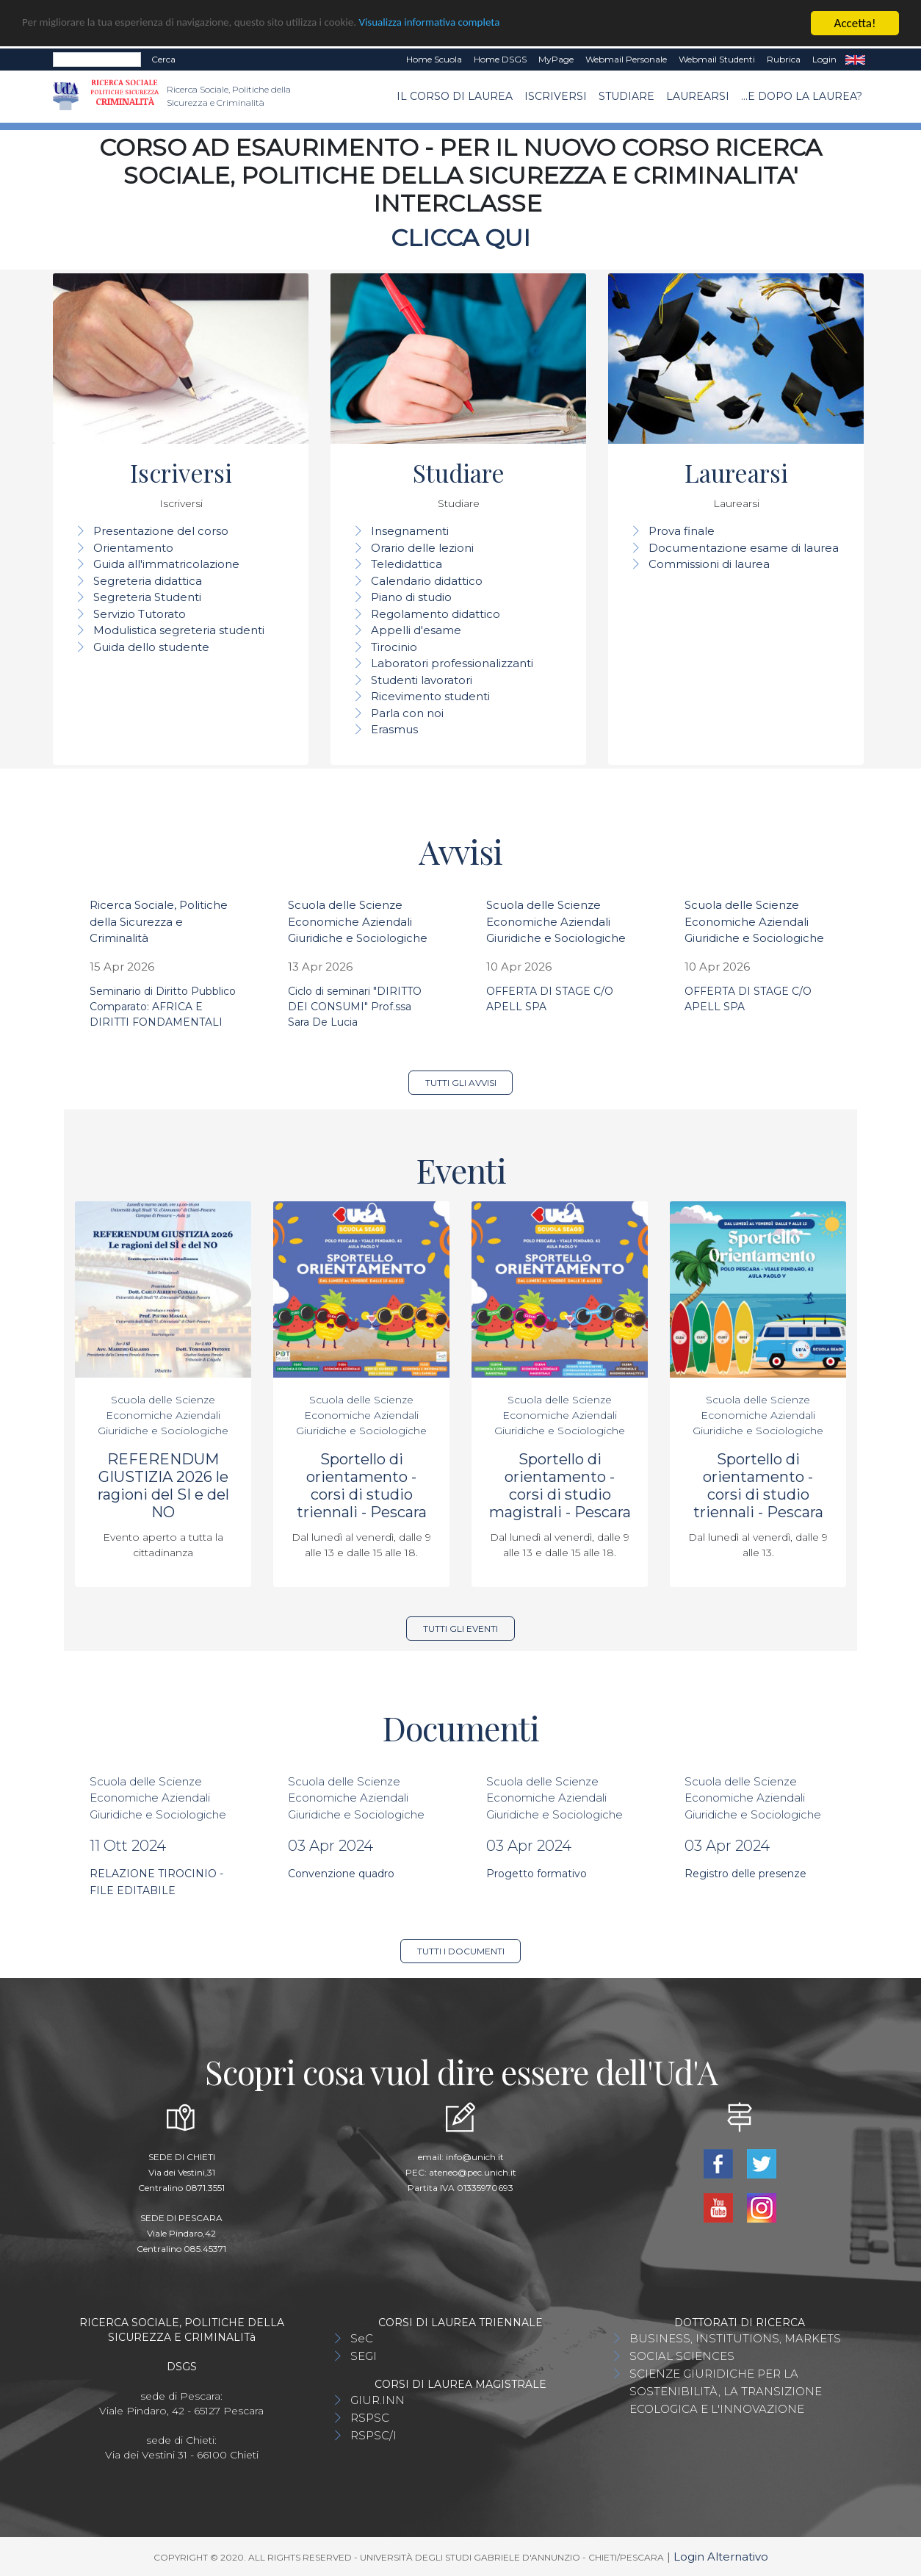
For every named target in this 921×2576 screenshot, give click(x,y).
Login (824, 59)
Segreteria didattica (147, 581)
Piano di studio (411, 597)
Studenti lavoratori (421, 680)
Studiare (626, 96)
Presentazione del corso (160, 531)
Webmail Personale (626, 59)
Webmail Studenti (717, 59)
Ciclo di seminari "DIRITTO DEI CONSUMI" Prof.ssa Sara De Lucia (355, 1007)
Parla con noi (407, 713)
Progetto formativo (536, 1873)
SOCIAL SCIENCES (681, 2356)
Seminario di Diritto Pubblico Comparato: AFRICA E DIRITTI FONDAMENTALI (163, 1007)
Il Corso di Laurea (455, 96)
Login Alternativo (720, 2557)
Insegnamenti (410, 531)
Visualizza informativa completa (484, 24)
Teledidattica (406, 564)
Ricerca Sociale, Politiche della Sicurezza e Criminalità (159, 921)
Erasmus (394, 729)
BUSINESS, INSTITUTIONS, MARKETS (735, 2338)
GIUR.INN (377, 2400)
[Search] (97, 59)
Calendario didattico (427, 581)
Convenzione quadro (341, 1873)
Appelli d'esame (416, 630)
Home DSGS (500, 59)
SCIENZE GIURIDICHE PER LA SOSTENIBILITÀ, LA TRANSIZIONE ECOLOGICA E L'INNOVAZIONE (725, 2391)
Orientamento (133, 548)
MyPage (556, 59)
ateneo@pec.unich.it (472, 2172)
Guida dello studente (151, 647)
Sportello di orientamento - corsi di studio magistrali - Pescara (560, 1485)
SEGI (363, 2356)
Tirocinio (394, 647)
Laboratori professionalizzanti (452, 663)
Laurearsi (697, 96)
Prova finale (682, 531)
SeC (361, 2338)
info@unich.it (475, 2156)
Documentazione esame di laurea (744, 548)
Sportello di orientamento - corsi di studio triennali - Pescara (362, 1485)
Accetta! (855, 23)
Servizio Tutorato (139, 614)
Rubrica (784, 59)
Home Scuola (434, 59)
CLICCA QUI (460, 237)
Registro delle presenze (745, 1873)
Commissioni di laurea (709, 564)
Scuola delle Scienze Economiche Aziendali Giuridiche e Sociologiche (357, 921)
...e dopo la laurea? (801, 96)
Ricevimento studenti (430, 696)
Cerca (163, 59)
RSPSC (369, 2418)
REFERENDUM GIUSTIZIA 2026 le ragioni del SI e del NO (163, 1485)
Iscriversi (555, 96)
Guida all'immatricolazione (166, 564)
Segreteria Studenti (147, 597)
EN (855, 59)
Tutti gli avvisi (460, 1082)
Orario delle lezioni (422, 548)
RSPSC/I (373, 2435)
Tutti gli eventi (460, 1628)
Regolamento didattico (435, 614)
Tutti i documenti (461, 1951)
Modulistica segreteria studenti (178, 630)
